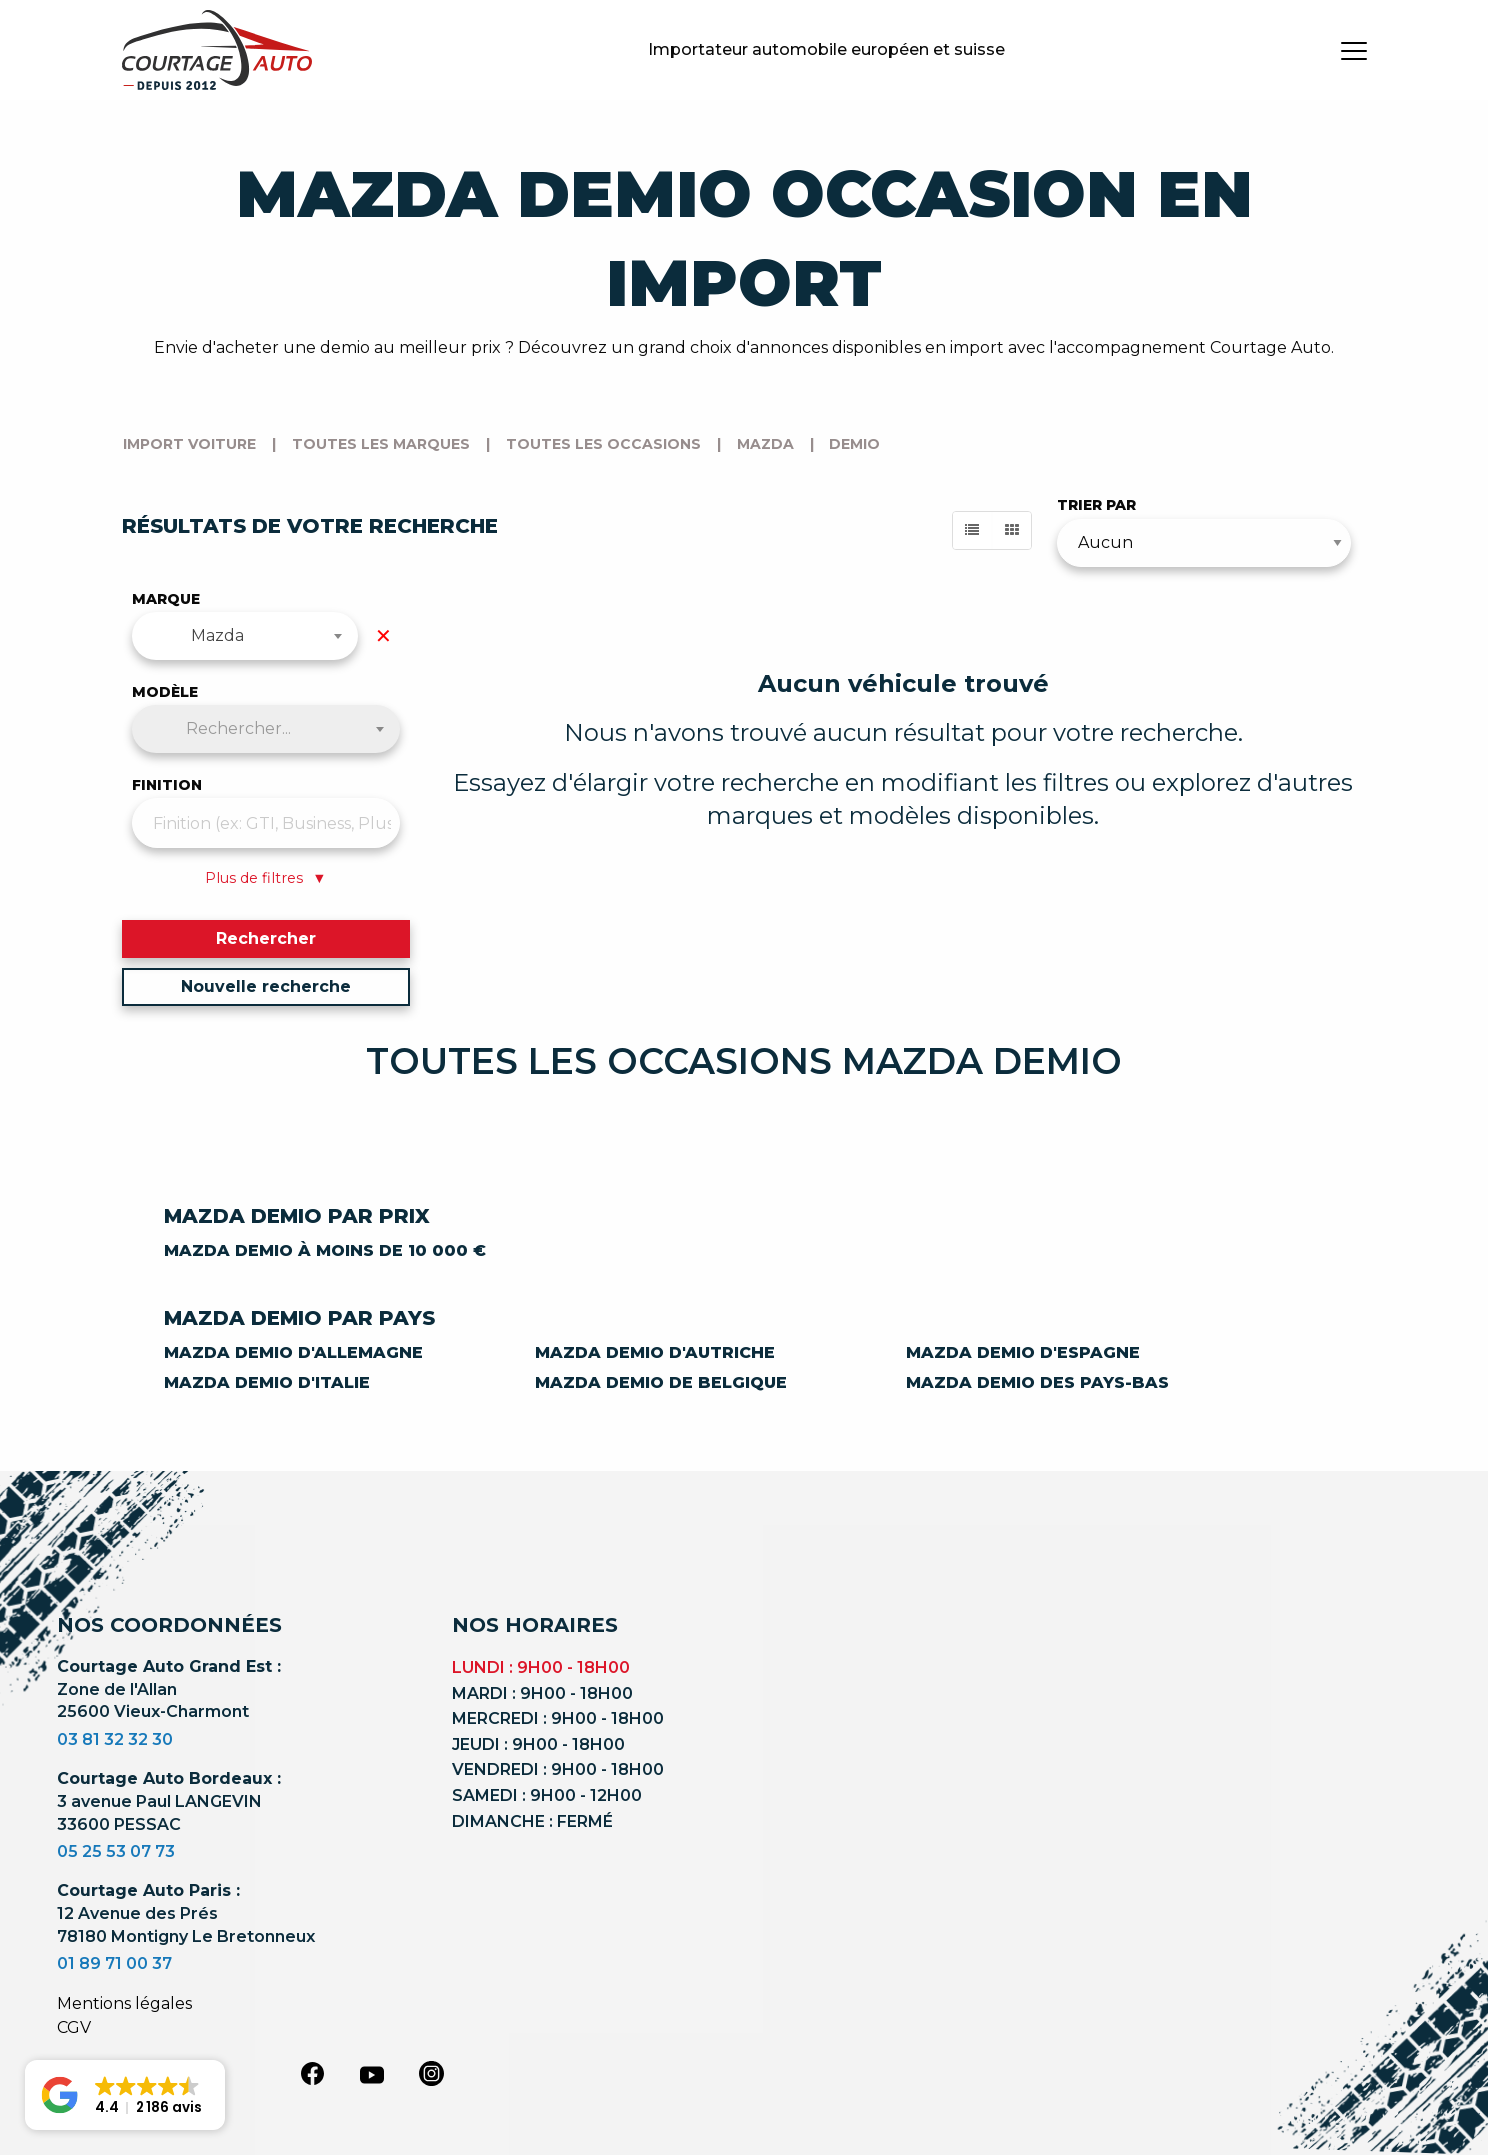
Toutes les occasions (603, 444)
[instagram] (432, 2073)
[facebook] (312, 2073)
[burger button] (1354, 50)
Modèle (165, 692)
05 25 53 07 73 (116, 1851)
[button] (125, 2095)
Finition (167, 785)
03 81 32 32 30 (115, 1739)
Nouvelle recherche (266, 986)
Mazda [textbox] (217, 635)
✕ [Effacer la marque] (383, 636)
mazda (765, 444)
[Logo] (217, 50)
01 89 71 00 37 (114, 1963)
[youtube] (372, 2075)
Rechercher (266, 938)
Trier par (1096, 505)
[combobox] (245, 636)
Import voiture (189, 444)
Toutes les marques (381, 444)
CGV (74, 2027)
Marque (166, 599)
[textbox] (266, 729)
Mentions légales (124, 2003)
